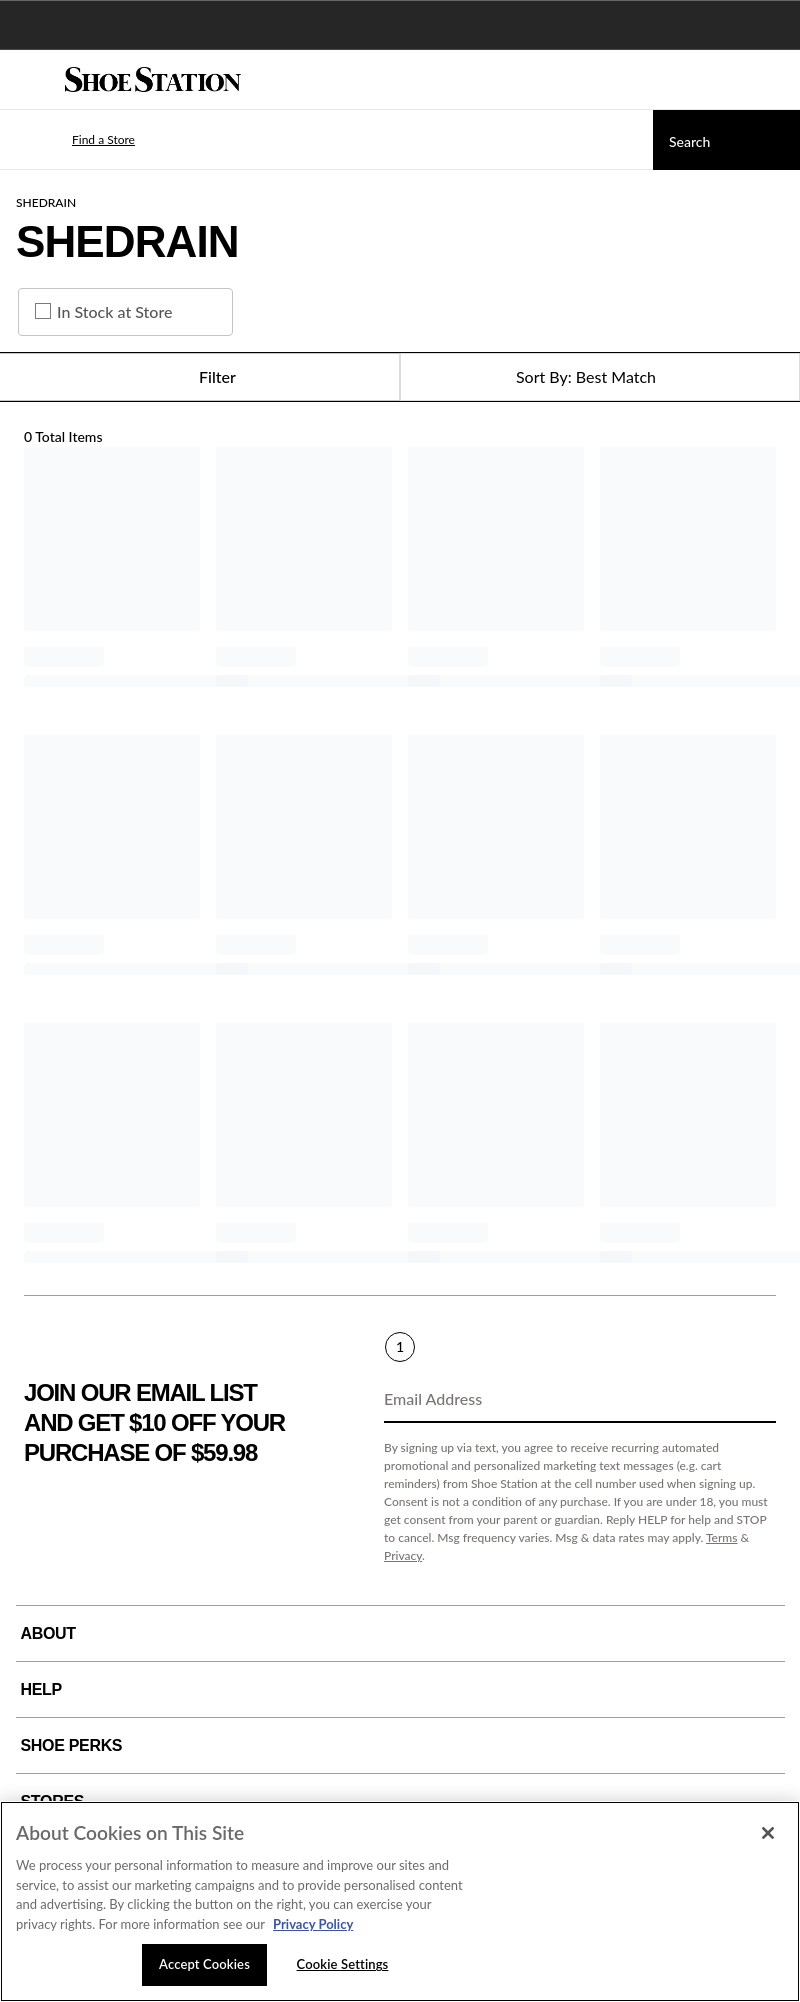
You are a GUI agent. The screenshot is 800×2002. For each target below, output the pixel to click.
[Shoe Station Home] (153, 80)
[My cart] (774, 80)
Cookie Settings (343, 1964)
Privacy (403, 1555)
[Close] (768, 1833)
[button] (74, 140)
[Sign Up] (754, 1400)
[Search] (726, 140)
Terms (722, 1537)
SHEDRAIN (46, 202)
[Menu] (30, 80)
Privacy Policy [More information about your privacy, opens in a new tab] (313, 1924)
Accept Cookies (204, 1964)
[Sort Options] (600, 377)
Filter (199, 377)
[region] (400, 1901)
